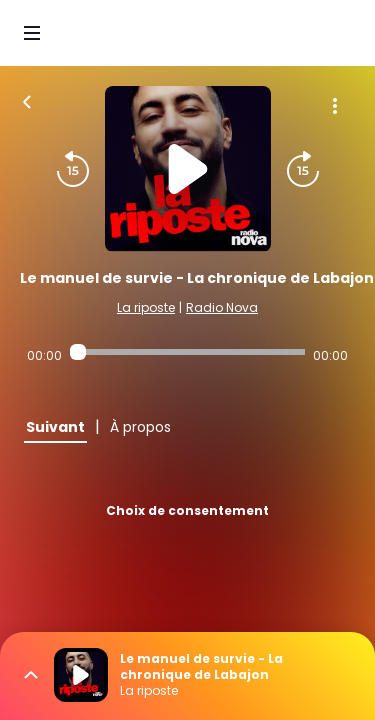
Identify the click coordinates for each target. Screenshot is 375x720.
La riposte (146, 307)
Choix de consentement (187, 510)
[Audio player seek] (187, 352)
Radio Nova (222, 307)
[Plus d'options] (335, 106)
